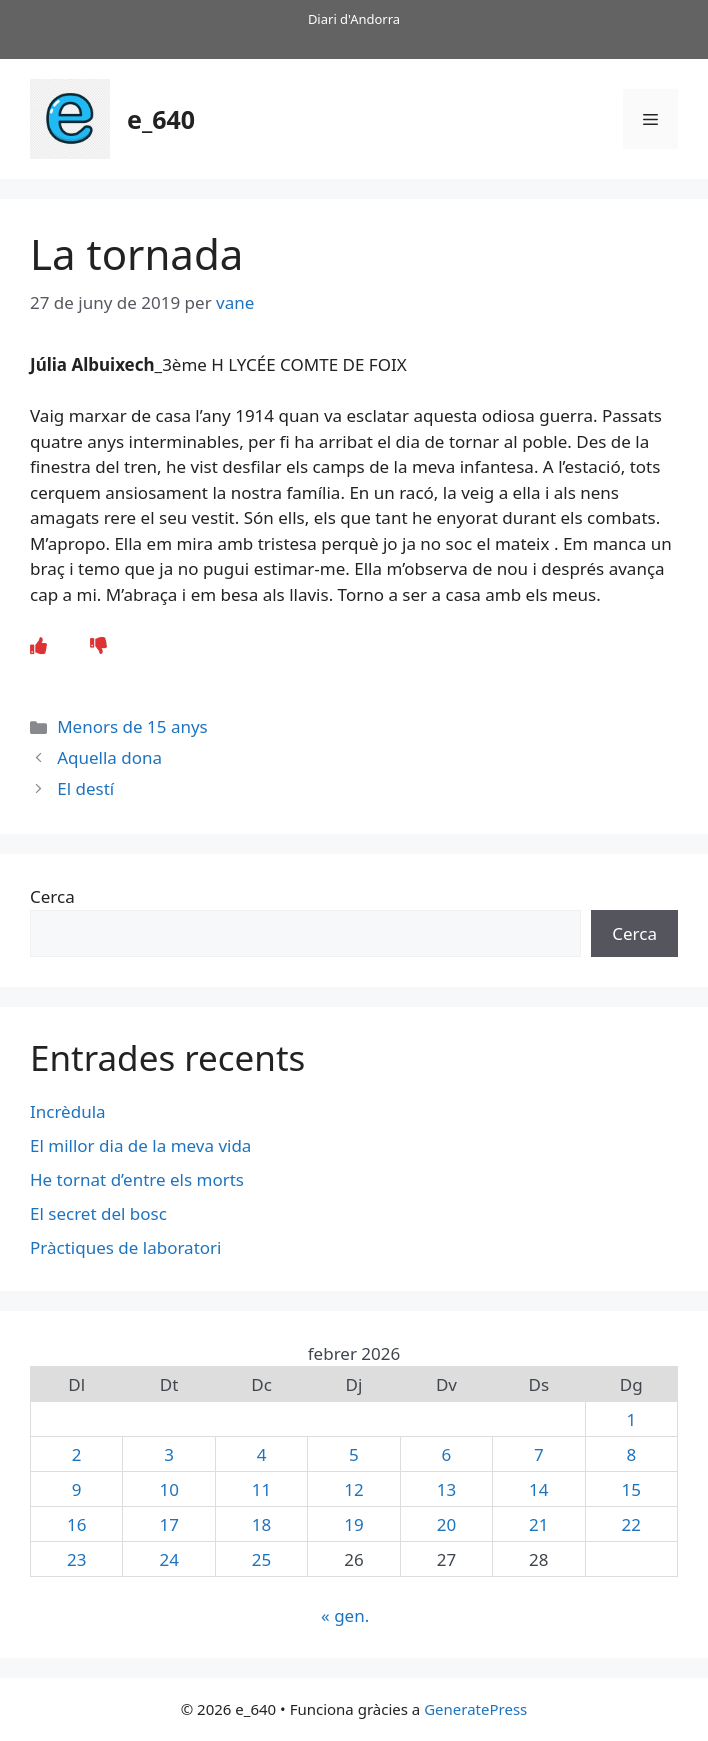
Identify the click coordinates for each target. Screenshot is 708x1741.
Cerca (52, 896)
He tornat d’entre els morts (139, 1179)
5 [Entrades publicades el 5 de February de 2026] (354, 1454)
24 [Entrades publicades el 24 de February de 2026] (168, 1559)
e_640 (161, 119)
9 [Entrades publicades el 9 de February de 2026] (77, 1489)
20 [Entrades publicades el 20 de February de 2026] (446, 1524)
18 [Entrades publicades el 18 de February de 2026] (261, 1524)
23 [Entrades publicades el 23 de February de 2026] (76, 1559)
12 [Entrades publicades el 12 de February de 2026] (353, 1489)
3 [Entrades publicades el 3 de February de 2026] (169, 1454)
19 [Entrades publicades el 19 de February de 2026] (353, 1524)
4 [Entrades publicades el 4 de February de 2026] (262, 1454)
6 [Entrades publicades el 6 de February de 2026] (447, 1454)
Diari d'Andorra (354, 19)
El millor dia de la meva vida (140, 1145)
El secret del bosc (100, 1213)
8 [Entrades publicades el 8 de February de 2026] (631, 1454)
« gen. (345, 1615)
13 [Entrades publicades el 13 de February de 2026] (446, 1489)
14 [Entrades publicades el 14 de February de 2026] (538, 1489)
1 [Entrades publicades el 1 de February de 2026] (631, 1419)
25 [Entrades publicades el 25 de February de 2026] (261, 1559)
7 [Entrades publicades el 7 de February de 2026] (539, 1454)
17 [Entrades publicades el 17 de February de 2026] (168, 1524)
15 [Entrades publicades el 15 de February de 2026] (631, 1489)
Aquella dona (109, 757)
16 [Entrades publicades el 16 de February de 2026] (76, 1524)
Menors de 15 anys (132, 726)
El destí (85, 788)
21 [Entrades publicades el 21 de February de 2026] (538, 1524)
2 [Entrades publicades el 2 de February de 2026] (77, 1454)
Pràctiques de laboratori (125, 1247)
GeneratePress (475, 1709)
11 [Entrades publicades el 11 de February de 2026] (261, 1489)
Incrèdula (70, 1111)
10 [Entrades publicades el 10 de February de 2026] (168, 1489)
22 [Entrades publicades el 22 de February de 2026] (631, 1524)
